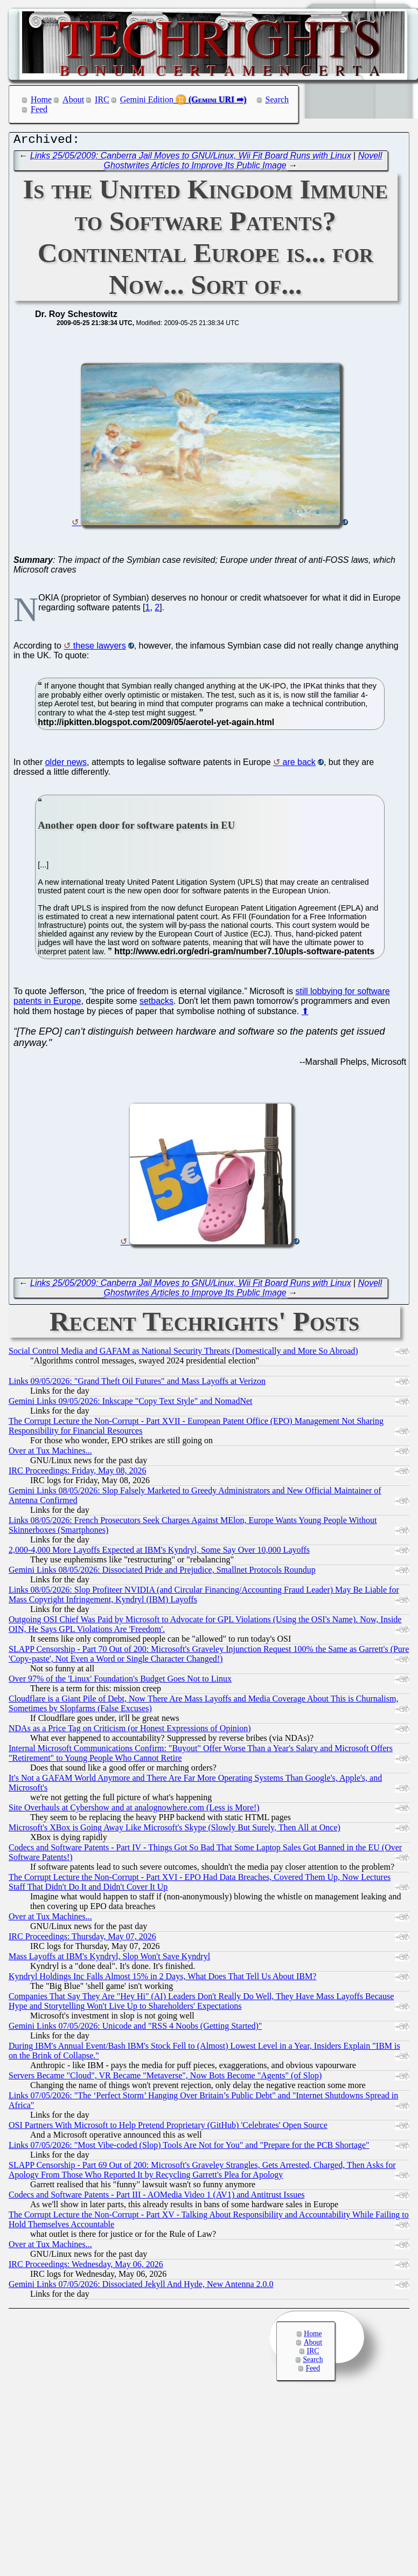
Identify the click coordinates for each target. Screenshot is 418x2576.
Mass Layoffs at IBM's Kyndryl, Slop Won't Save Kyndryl (109, 1959)
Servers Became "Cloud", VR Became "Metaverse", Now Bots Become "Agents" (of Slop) (165, 2078)
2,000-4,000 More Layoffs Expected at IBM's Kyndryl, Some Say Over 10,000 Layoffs (159, 1552)
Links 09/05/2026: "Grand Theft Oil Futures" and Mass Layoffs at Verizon (137, 1383)
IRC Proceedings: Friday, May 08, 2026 (77, 1473)
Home (41, 99)
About (73, 99)
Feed (39, 109)
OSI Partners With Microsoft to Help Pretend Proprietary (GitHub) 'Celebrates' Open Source (168, 2127)
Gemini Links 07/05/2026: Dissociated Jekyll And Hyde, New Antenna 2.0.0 (141, 2286)
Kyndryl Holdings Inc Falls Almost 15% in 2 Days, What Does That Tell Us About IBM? (162, 1978)
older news (66, 764)
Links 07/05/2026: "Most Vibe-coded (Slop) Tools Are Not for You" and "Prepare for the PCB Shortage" (189, 2147)
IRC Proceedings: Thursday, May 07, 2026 (82, 1939)
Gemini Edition (146, 99)
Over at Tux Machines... (50, 1453)
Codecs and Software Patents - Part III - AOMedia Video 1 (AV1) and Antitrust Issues (156, 2197)
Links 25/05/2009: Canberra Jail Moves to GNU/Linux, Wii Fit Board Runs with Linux (190, 158)
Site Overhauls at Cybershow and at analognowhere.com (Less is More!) (134, 1810)
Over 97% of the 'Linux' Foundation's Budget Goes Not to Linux (120, 1681)
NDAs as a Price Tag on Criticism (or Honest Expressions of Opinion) (130, 1730)
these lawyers (99, 648)
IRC (102, 99)
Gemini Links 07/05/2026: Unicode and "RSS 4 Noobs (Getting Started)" (135, 2028)
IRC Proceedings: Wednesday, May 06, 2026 (86, 2266)
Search (277, 99)
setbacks (156, 1003)
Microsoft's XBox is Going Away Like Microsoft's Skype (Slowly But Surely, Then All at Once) (174, 1830)
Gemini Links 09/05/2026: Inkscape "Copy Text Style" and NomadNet (130, 1403)
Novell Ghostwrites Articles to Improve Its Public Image (243, 163)
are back (299, 764)
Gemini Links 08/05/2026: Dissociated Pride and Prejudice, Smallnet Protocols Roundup (162, 1572)
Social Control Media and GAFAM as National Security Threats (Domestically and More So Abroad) (183, 1353)
